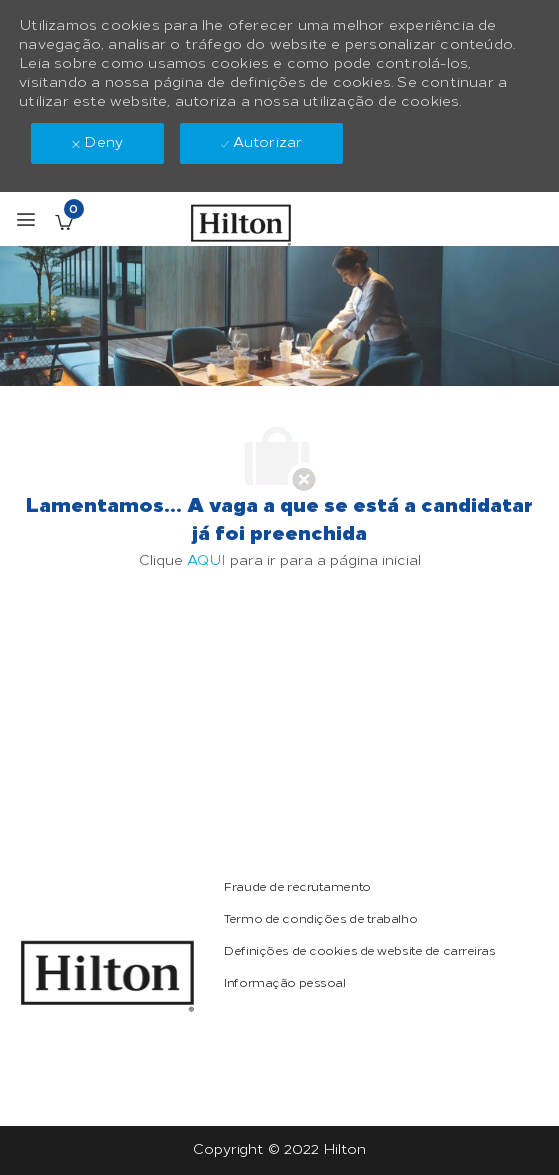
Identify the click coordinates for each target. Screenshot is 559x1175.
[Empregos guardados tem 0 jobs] (64, 222)
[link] (107, 976)
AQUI (206, 560)
